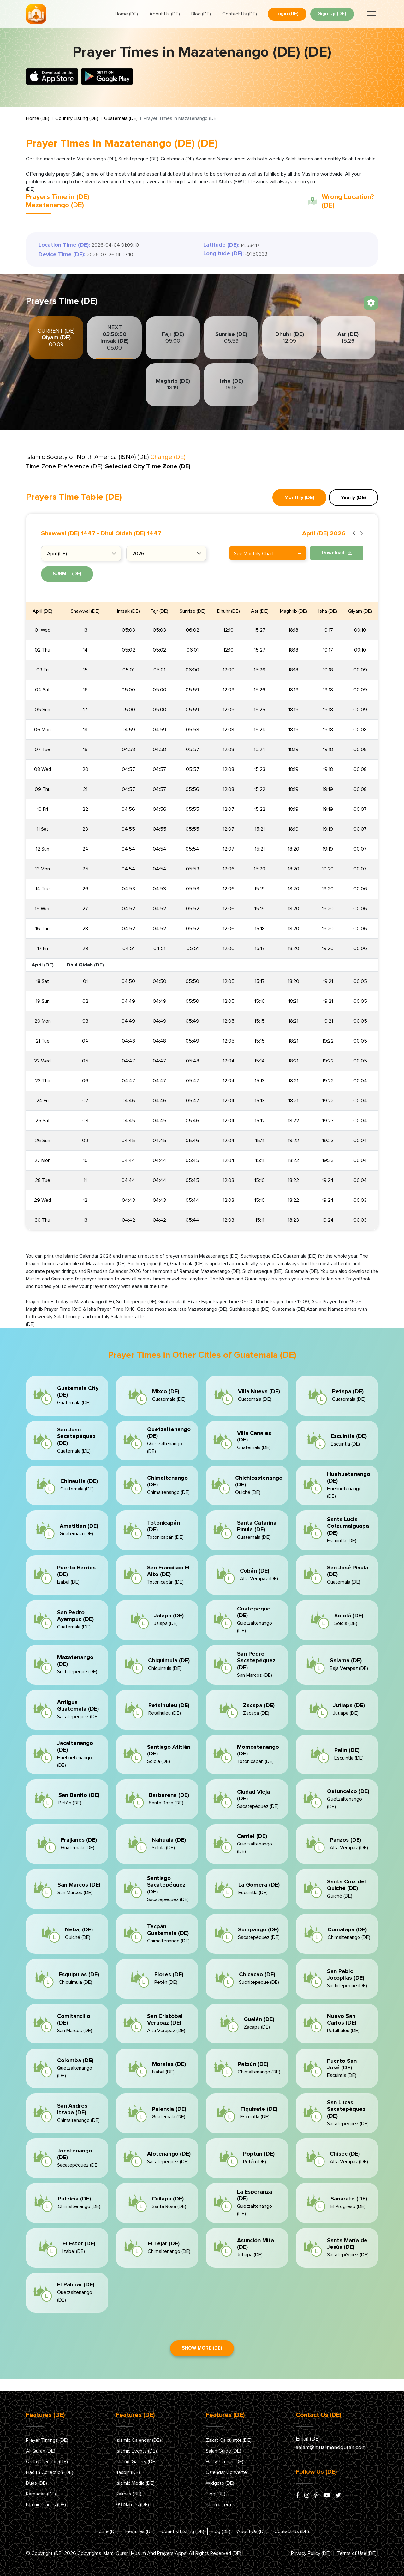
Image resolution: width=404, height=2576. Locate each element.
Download (337, 553)
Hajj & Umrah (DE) (224, 2461)
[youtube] (327, 2496)
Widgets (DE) (220, 2483)
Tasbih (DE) (128, 2472)
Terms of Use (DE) (357, 2553)
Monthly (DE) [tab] (299, 497)
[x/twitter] (338, 2496)
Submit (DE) (67, 573)
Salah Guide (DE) (223, 2450)
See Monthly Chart (267, 553)
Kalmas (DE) (128, 2493)
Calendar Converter (227, 2472)
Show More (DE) (202, 2348)
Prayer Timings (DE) (47, 2440)
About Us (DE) (164, 13)
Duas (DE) (36, 2483)
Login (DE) (287, 13)
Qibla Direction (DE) (47, 2461)
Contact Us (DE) (239, 13)
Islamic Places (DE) (46, 2504)
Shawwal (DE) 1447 (68, 533)
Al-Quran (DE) (40, 2450)
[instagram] (306, 2496)
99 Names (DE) (132, 2504)
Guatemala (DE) (121, 118)
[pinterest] (316, 2496)
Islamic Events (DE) (136, 2450)
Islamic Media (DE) (135, 2483)
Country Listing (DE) (76, 118)
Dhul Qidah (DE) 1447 (131, 533)
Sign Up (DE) (332, 13)
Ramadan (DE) (41, 2493)
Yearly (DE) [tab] (353, 497)
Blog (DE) (201, 13)
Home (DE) (126, 13)
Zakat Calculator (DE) (229, 2440)
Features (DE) (140, 2531)
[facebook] (297, 2496)
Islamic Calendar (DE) (138, 2440)
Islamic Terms (220, 2504)
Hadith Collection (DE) (49, 2472)
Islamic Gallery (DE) (136, 2461)
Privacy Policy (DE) (310, 2553)
